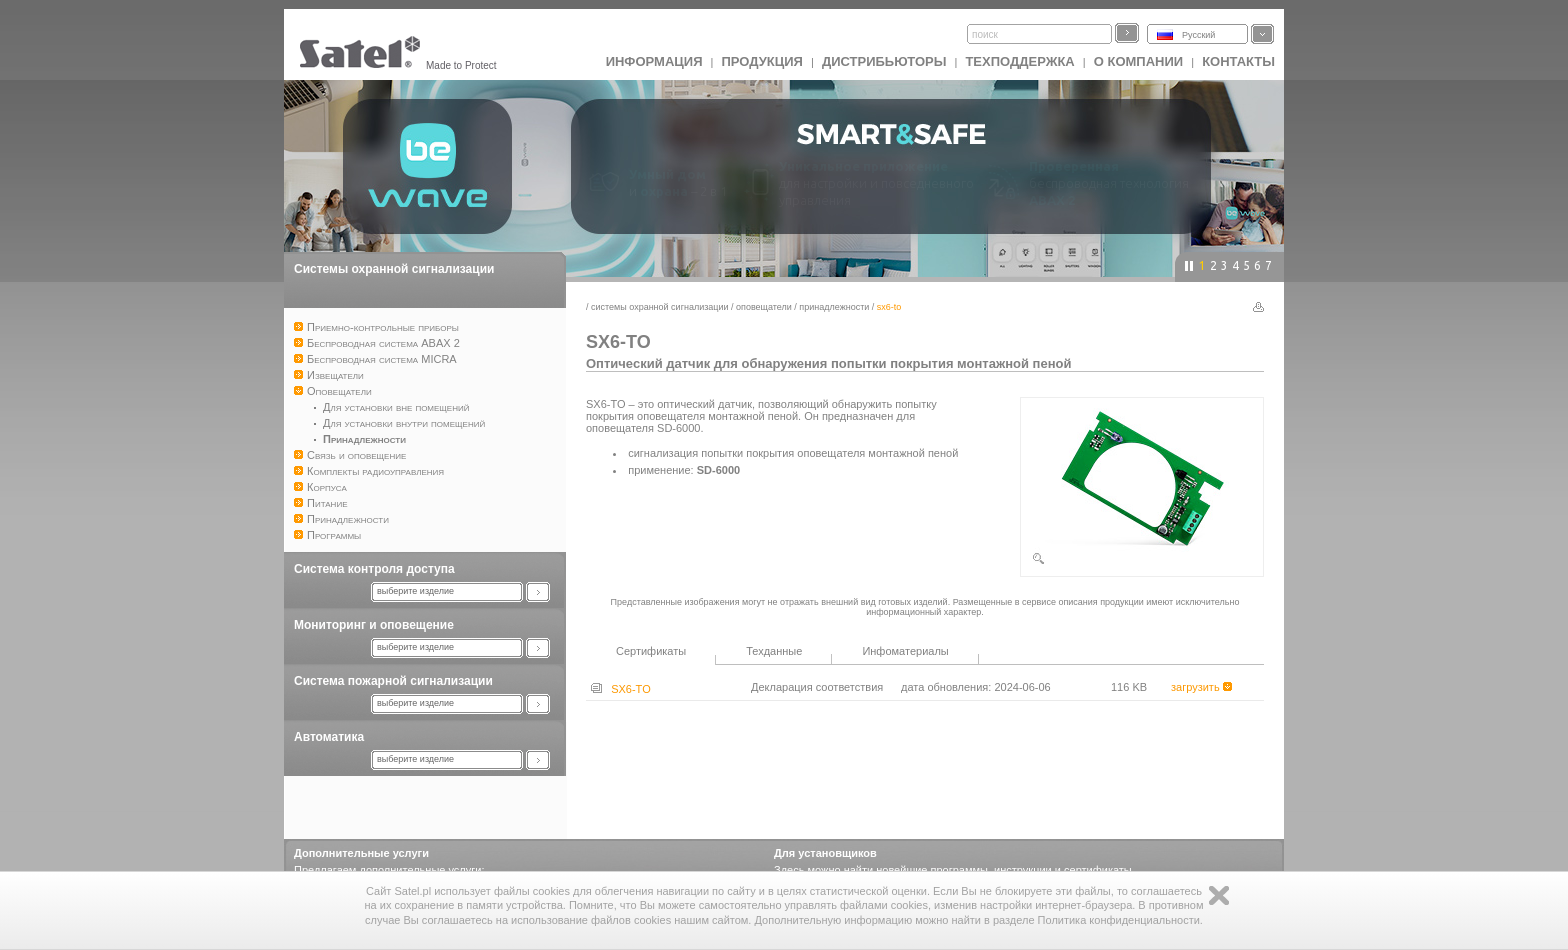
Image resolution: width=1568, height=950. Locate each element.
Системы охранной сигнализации (394, 269)
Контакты (1238, 61)
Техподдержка (1019, 61)
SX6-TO (621, 689)
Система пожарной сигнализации (393, 681)
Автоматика (329, 737)
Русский (1198, 35)
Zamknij (1219, 895)
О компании (1138, 61)
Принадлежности (834, 307)
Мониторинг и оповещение (374, 625)
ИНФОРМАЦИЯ (654, 61)
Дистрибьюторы (884, 61)
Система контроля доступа (374, 569)
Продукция (761, 61)
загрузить (1201, 687)
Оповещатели (764, 307)
